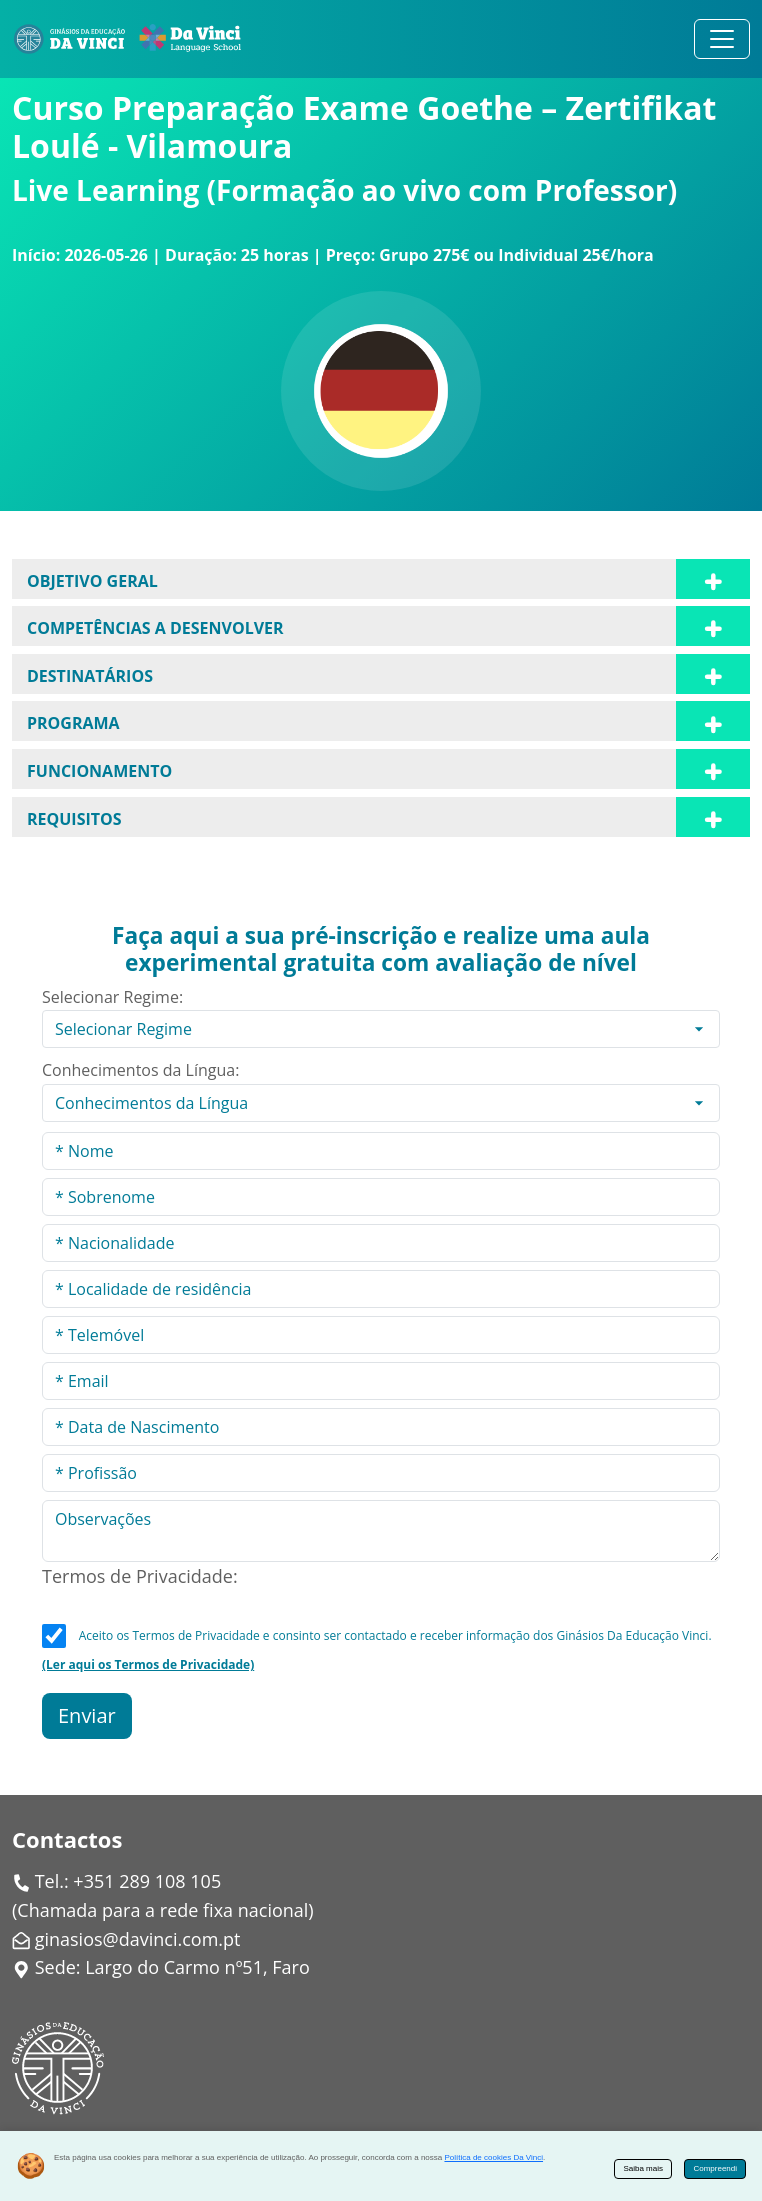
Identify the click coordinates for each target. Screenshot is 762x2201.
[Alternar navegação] (722, 39)
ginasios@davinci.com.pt (138, 1939)
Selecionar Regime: (112, 997)
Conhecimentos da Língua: (140, 1070)
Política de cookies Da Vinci (493, 2157)
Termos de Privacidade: (140, 1576)
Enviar (87, 1715)
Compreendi (715, 2168)
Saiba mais (643, 2168)
